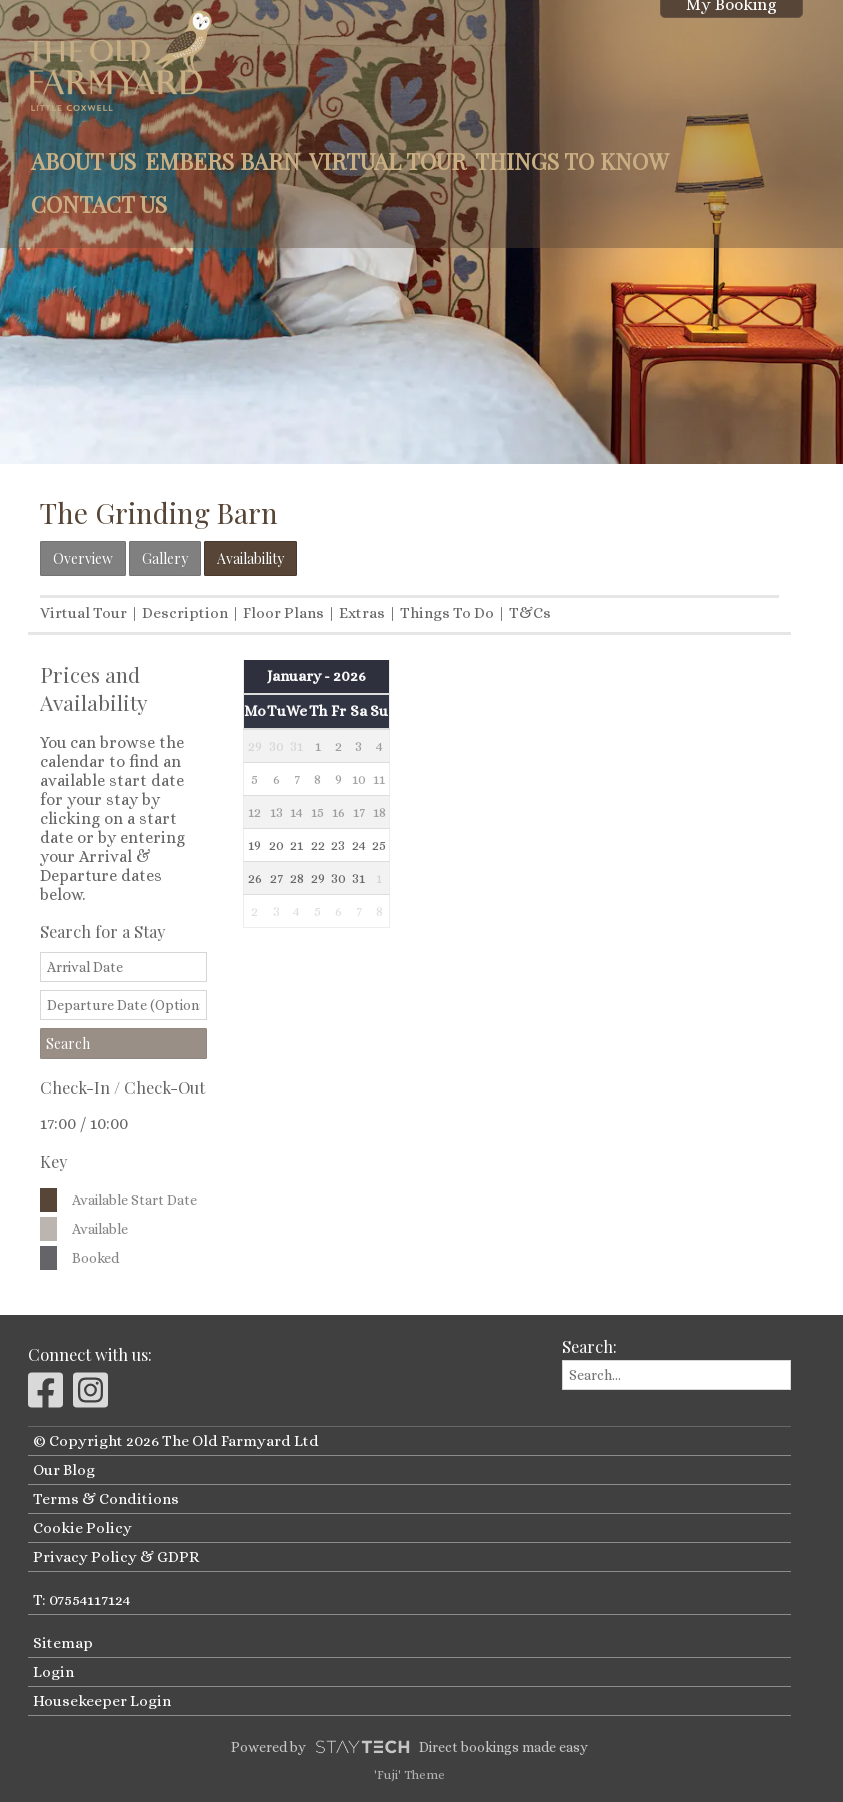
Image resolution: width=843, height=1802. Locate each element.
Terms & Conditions (106, 1499)
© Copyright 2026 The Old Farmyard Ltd (176, 1441)
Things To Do (447, 613)
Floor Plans (283, 613)
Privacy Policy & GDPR (116, 1557)
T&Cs (530, 613)
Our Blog (64, 1470)
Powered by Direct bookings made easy (409, 1747)
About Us (83, 161)
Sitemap (63, 1643)
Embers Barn (222, 161)
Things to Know (572, 161)
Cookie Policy (82, 1528)
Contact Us (99, 204)
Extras (362, 613)
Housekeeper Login (102, 1701)
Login (53, 1672)
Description (185, 613)
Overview (83, 558)
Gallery (165, 558)
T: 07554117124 (81, 1600)
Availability (250, 558)
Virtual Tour (387, 161)
